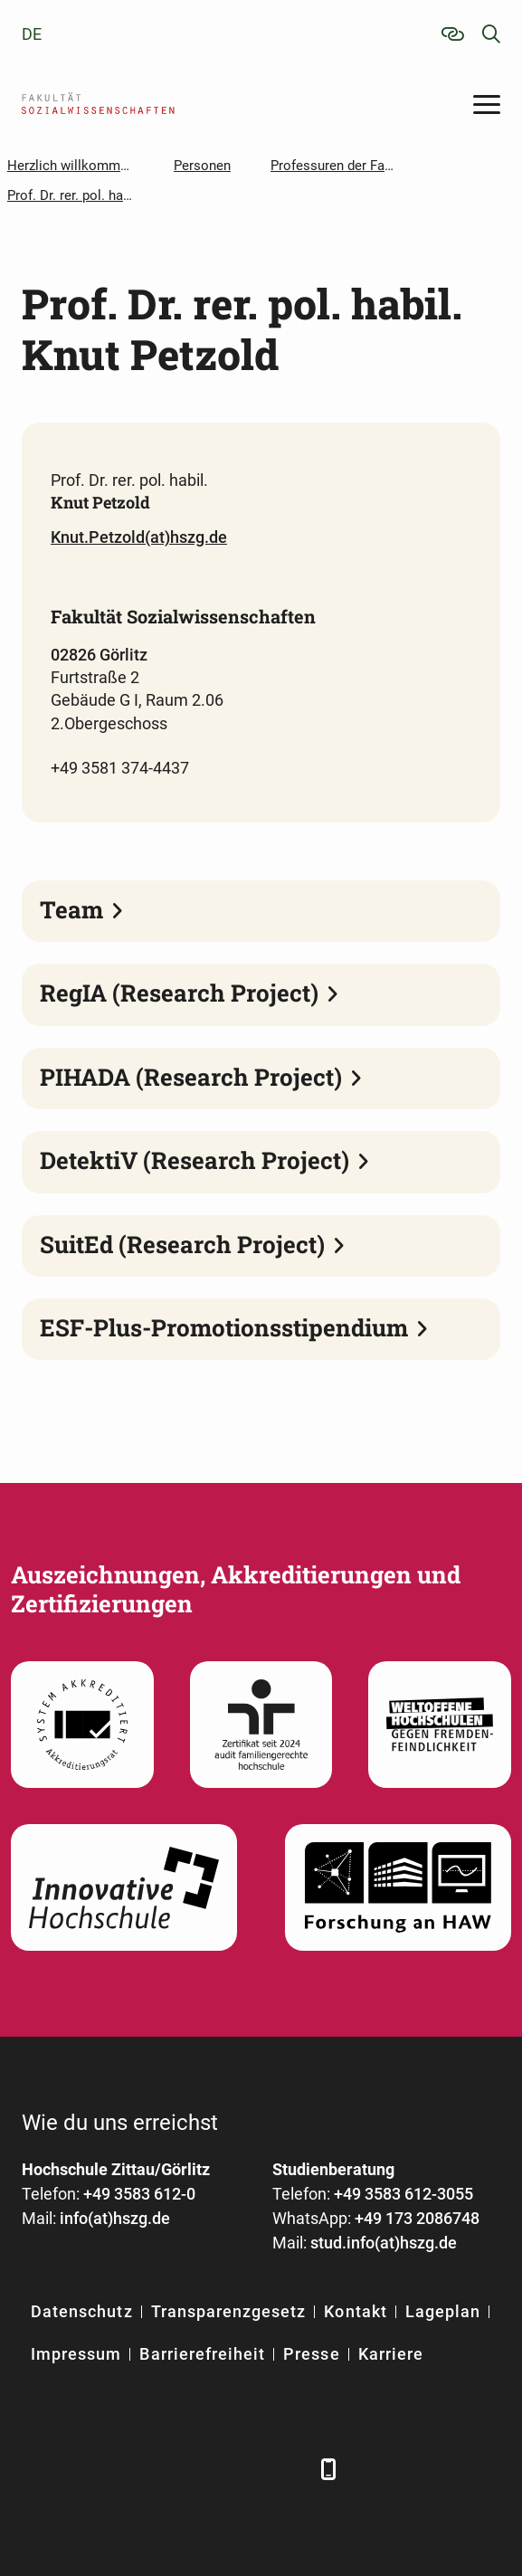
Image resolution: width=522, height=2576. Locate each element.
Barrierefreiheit (202, 2353)
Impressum (76, 2353)
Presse (311, 2353)
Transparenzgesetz (229, 2311)
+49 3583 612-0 (139, 2193)
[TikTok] (286, 2468)
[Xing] (137, 2468)
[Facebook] (37, 2468)
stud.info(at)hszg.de (383, 2242)
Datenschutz (82, 2311)
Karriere (390, 2353)
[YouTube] (187, 2468)
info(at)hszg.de (115, 2218)
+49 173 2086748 (417, 2218)
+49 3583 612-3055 (403, 2193)
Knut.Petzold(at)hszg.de (139, 537)
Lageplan (442, 2311)
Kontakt (355, 2311)
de (32, 33)
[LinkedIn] (87, 2468)
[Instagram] (236, 2468)
